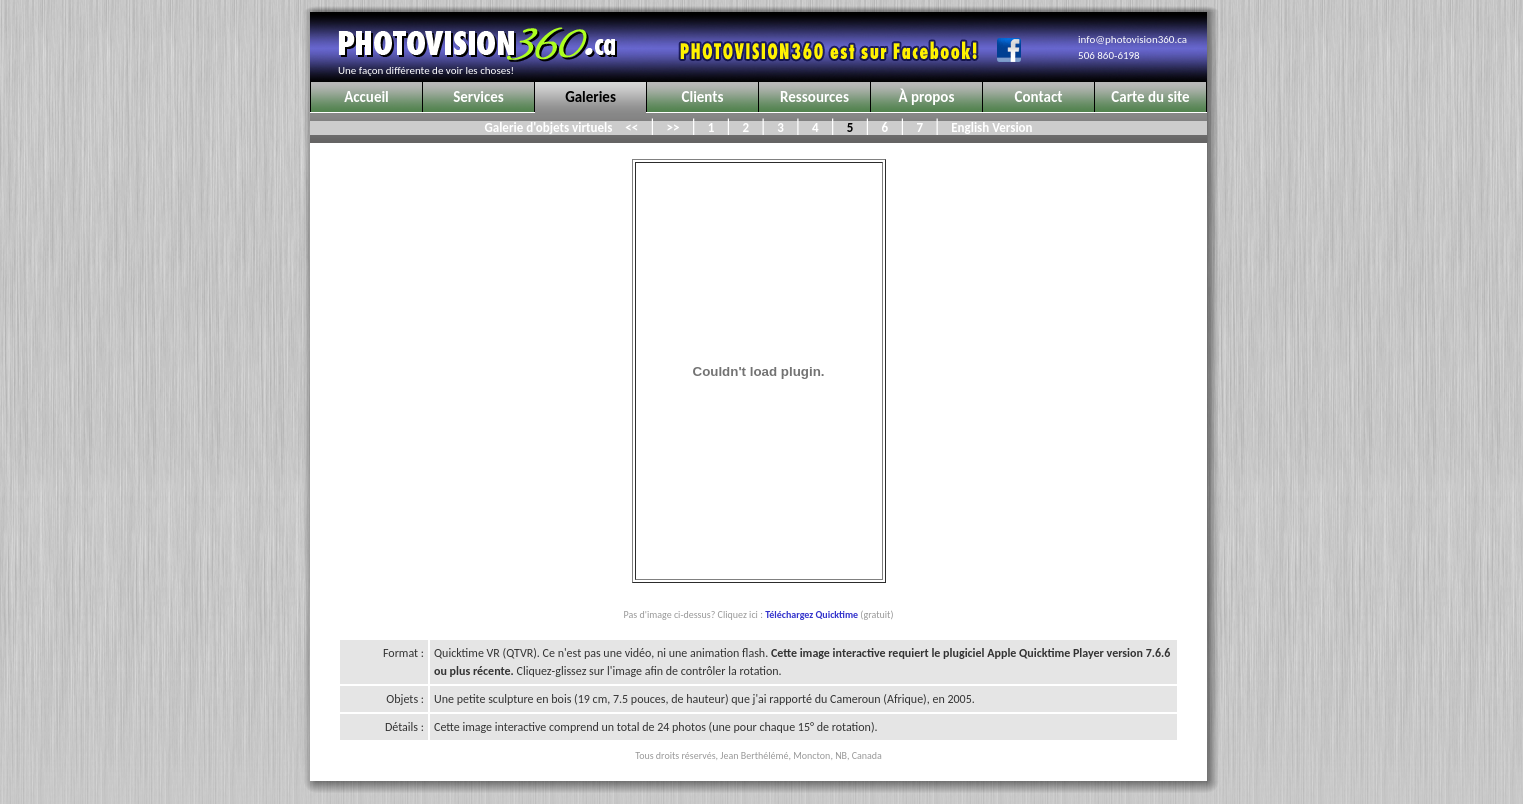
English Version (988, 127)
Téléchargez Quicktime (811, 614)
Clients (703, 97)
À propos (927, 97)
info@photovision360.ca (1132, 39)
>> (673, 127)
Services (478, 97)
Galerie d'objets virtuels (549, 127)
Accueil (366, 97)
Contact (1039, 97)
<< (631, 127)
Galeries (590, 97)
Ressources (814, 97)
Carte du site (1150, 97)
